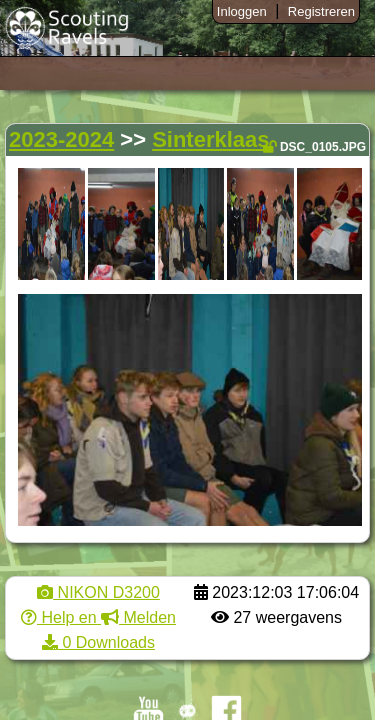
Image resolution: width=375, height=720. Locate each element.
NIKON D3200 (98, 592)
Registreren (321, 11)
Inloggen (242, 11)
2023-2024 (61, 139)
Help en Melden (98, 617)
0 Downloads (98, 642)
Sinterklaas (210, 139)
